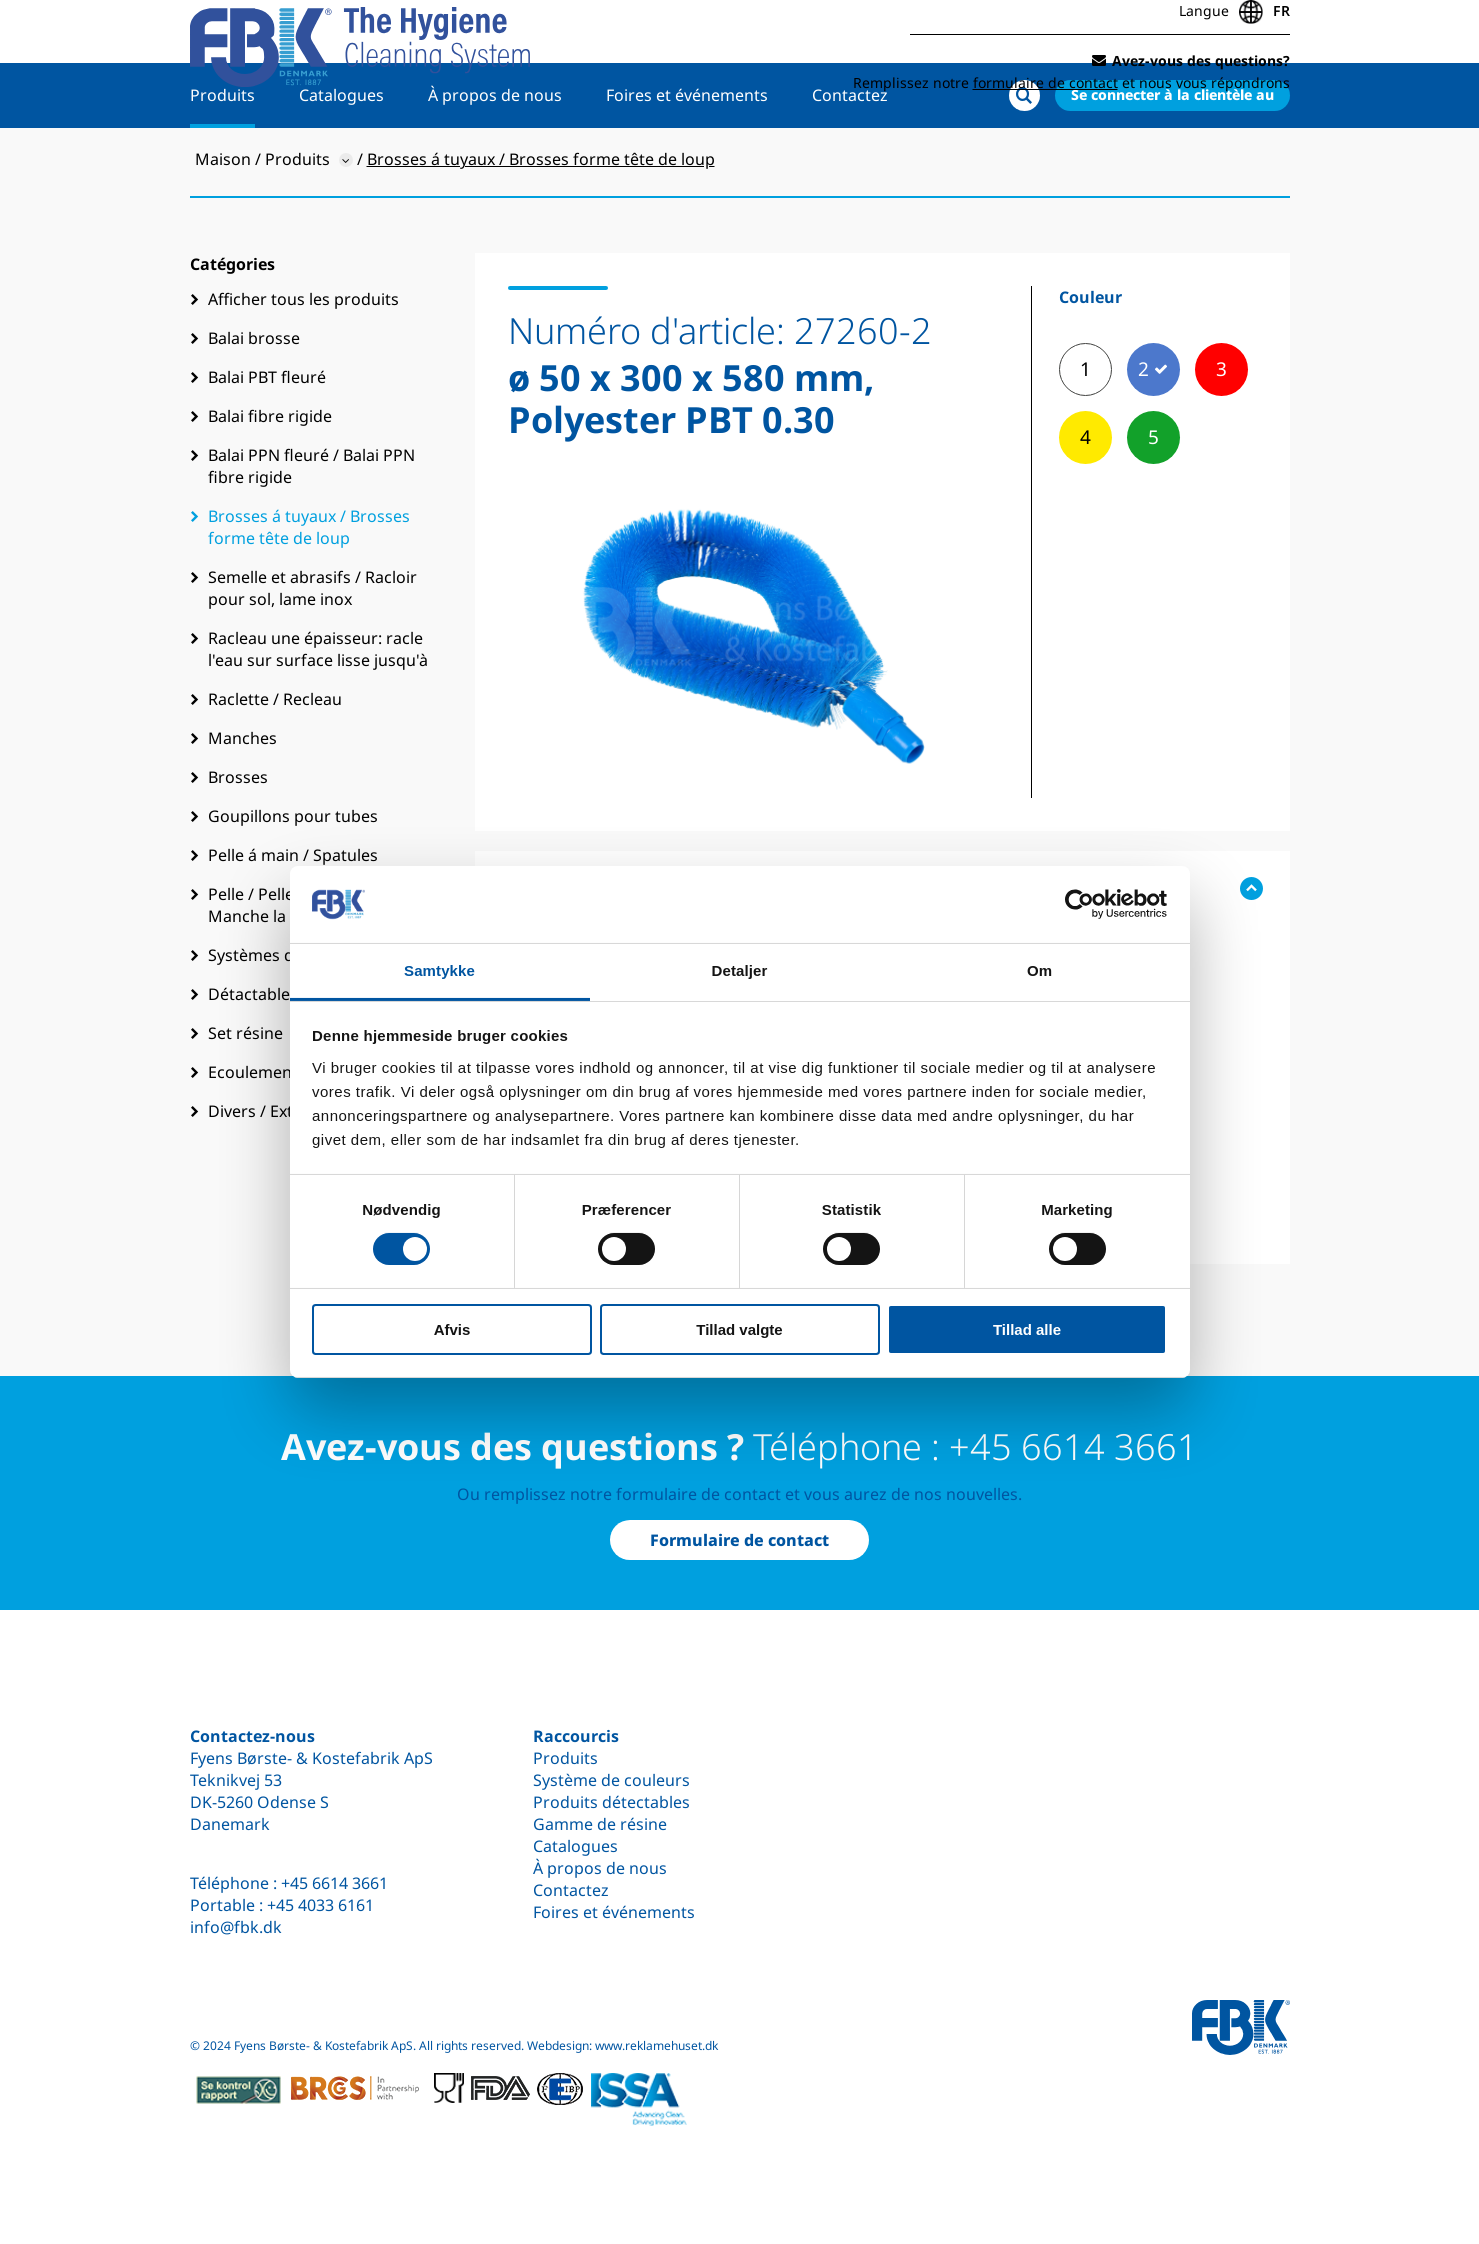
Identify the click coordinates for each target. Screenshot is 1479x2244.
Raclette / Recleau (275, 761)
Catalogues (341, 157)
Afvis (452, 1329)
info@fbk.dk (236, 1927)
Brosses (238, 839)
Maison (223, 221)
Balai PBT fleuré (267, 439)
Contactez (850, 157)
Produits (222, 157)
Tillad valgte (739, 1329)
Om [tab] (1039, 970)
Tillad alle (1027, 1329)
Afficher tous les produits (303, 361)
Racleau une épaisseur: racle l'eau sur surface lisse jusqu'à (318, 711)
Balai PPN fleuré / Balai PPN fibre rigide (311, 528)
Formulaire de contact (739, 1540)
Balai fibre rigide (270, 478)
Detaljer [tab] (740, 970)
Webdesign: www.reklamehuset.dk (622, 2045)
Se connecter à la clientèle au (1172, 156)
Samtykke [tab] (439, 970)
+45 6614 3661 (334, 1883)
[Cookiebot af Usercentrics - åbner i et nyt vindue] (1079, 904)
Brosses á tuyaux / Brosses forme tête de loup (309, 589)
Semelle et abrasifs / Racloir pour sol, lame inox (312, 650)
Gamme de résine (600, 1824)
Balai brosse (254, 400)
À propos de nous (495, 157)
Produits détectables (611, 1802)
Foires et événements (687, 157)
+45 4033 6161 (320, 1905)
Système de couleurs (611, 1780)
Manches (242, 800)
